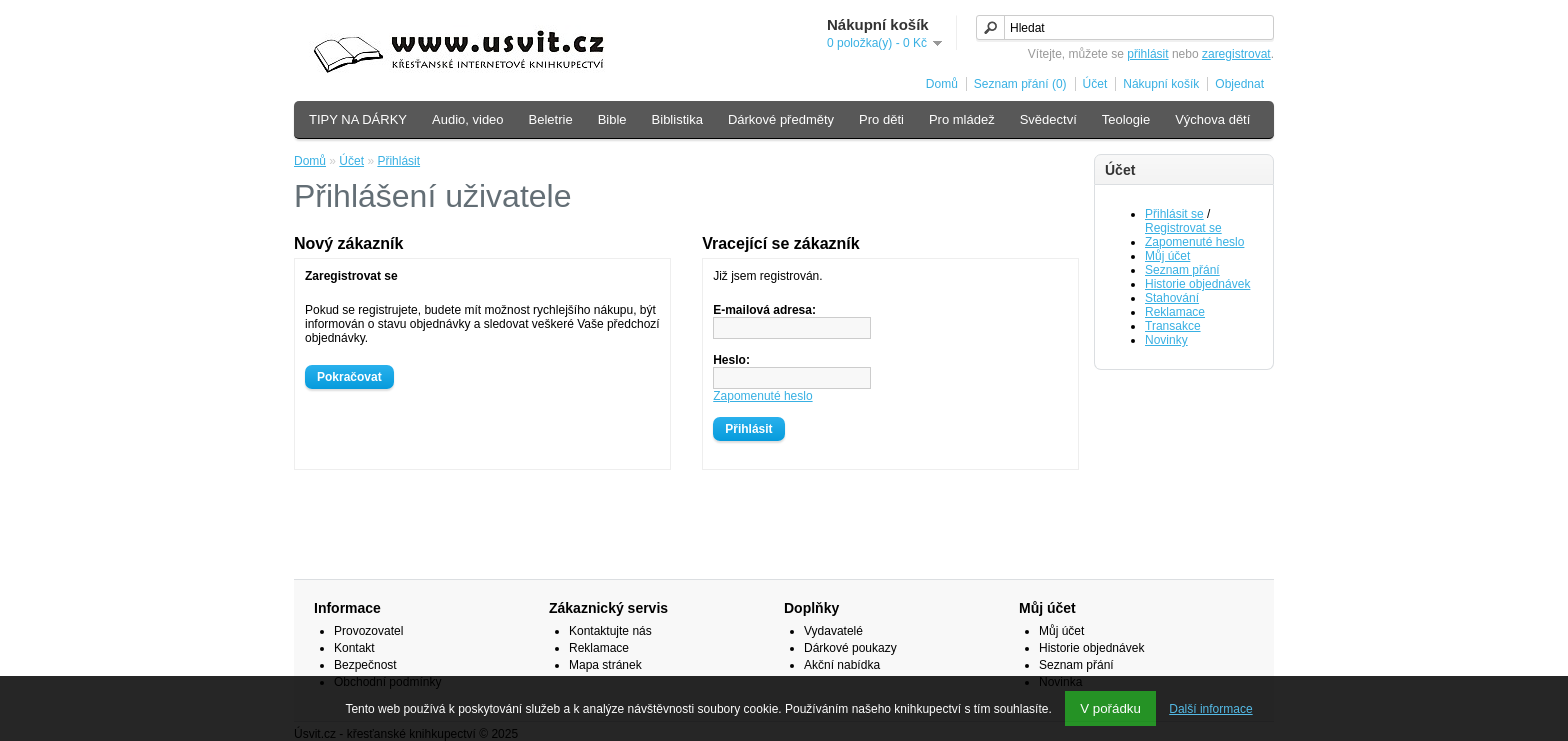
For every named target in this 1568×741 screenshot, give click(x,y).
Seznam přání (1182, 270)
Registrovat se (1183, 228)
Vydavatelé (833, 631)
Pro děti (881, 119)
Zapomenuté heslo (1194, 242)
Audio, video (468, 119)
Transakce (1173, 326)
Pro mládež (962, 119)
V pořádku (1110, 708)
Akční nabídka (842, 665)
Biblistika (677, 119)
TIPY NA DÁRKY (358, 119)
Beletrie (551, 119)
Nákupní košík (1161, 84)
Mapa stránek (605, 665)
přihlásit (1147, 54)
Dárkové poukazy (850, 648)
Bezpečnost (365, 665)
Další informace (1210, 709)
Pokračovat (349, 377)
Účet (1095, 84)
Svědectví (1048, 119)
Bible (612, 119)
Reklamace (1175, 312)
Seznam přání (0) (1020, 84)
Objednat (1239, 84)
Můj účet (1167, 256)
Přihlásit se (1174, 214)
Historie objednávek (1197, 284)
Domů (942, 84)
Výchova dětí (1212, 119)
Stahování (1172, 298)
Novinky (1166, 340)
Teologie (1126, 119)
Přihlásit (398, 161)
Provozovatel (368, 631)
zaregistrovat (1236, 54)
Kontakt (354, 648)
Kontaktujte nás (610, 631)
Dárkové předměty (781, 119)
